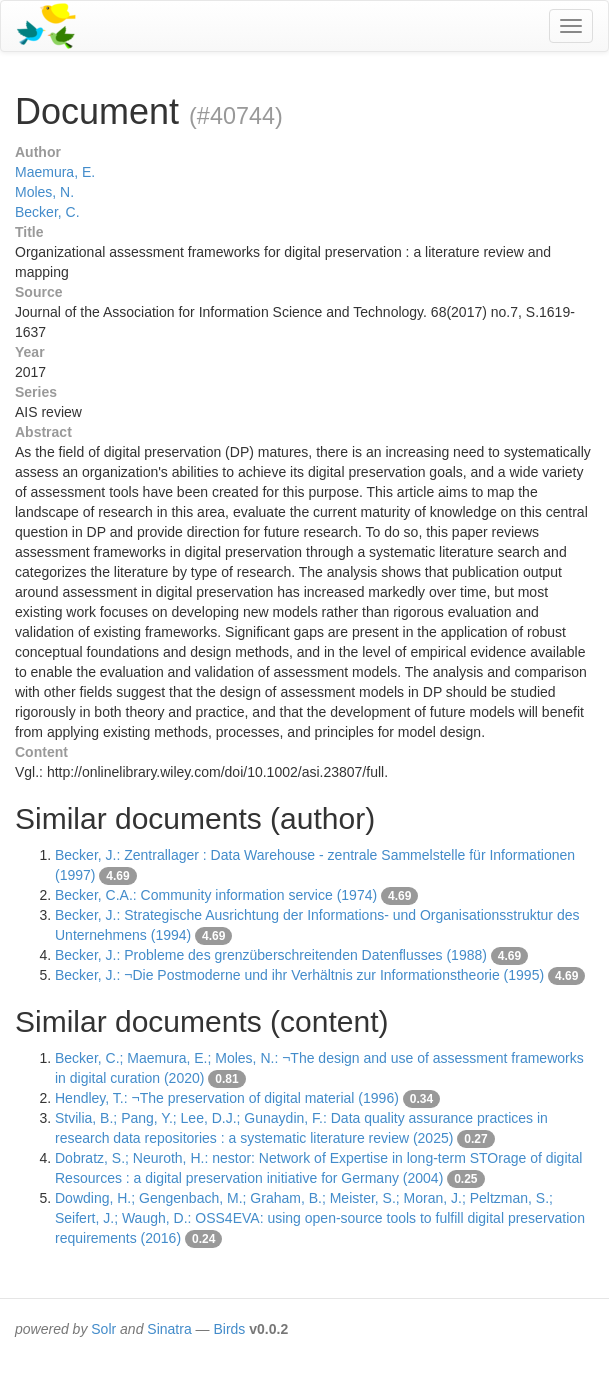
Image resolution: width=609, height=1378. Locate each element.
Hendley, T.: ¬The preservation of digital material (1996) (227, 1098)
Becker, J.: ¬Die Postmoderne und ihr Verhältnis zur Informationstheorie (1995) (299, 975)
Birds (229, 1329)
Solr (103, 1329)
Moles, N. (44, 192)
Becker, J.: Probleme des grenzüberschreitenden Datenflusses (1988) (271, 955)
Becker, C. (47, 212)
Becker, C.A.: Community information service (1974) (216, 895)
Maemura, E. (55, 172)
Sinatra (169, 1329)
